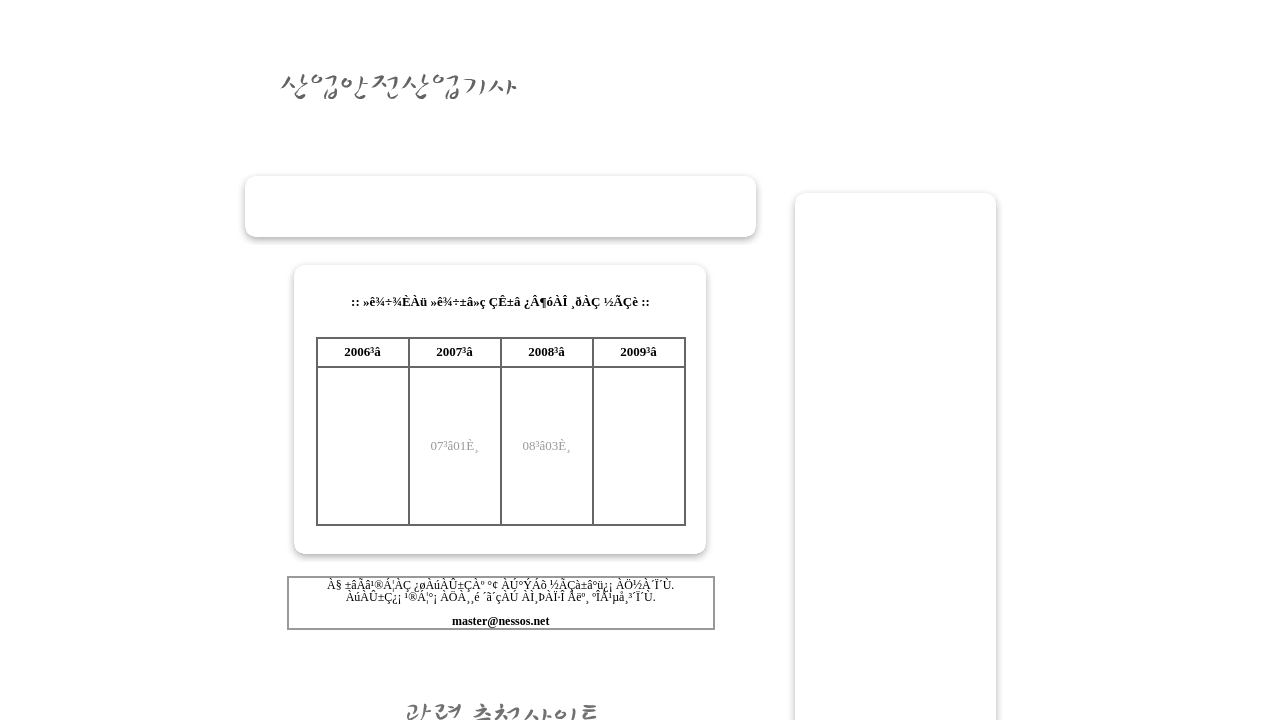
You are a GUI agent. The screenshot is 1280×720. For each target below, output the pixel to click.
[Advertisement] (500, 206)
